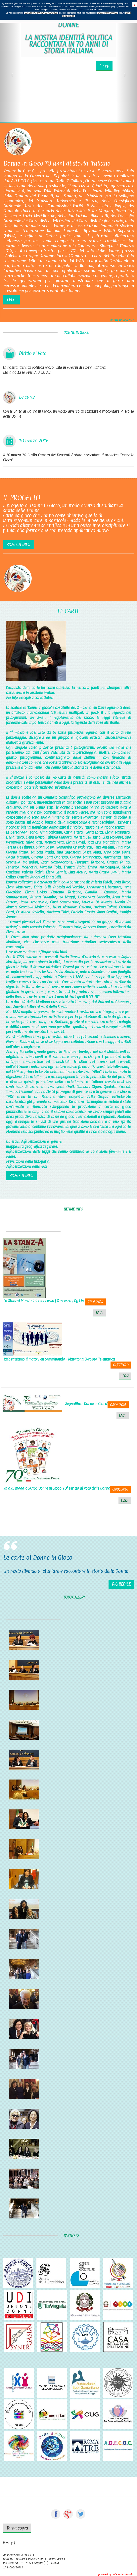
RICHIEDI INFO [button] (18, 544)
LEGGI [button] (12, 299)
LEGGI (99, 1313)
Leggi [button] (104, 65)
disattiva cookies (107, 13)
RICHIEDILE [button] (121, 1584)
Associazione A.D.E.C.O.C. (19, 2555)
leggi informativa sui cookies (41, 13)
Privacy (7, 2543)
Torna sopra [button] (17, 2528)
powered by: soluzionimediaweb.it (116, 2574)
